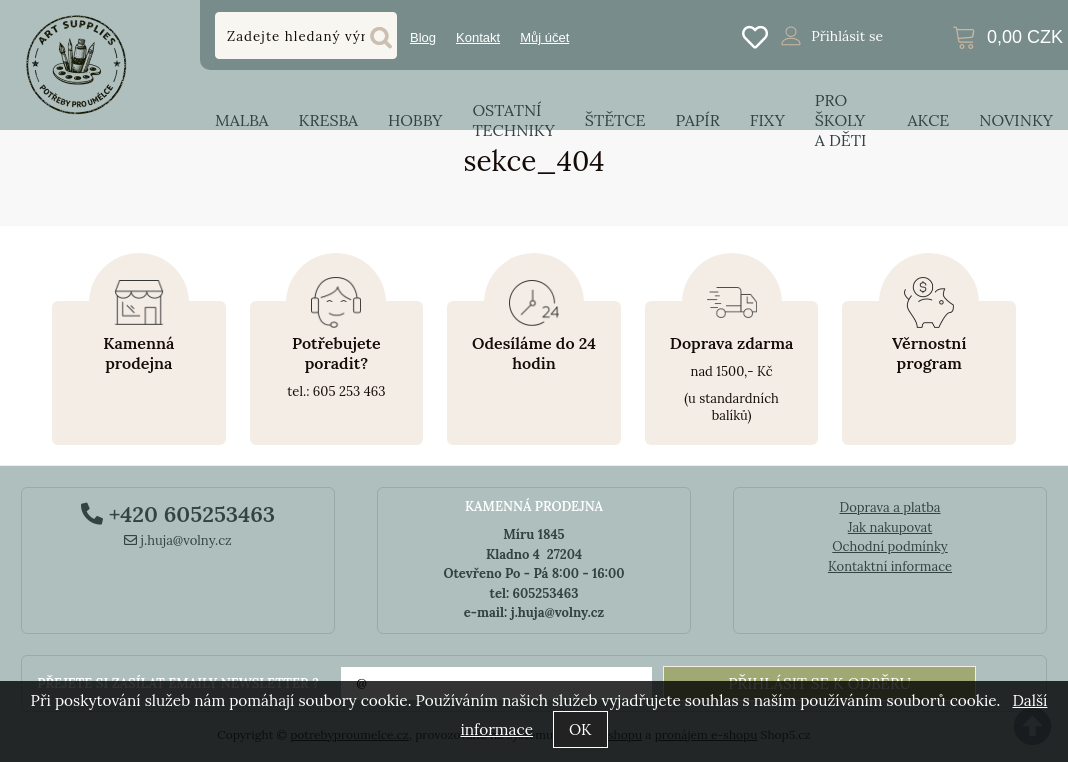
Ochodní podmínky (889, 546)
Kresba (328, 120)
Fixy (767, 120)
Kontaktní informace (890, 566)
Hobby (415, 120)
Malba (241, 120)
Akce (929, 120)
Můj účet (544, 37)
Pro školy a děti (841, 120)
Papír (698, 120)
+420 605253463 (178, 514)
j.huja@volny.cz (178, 540)
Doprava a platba (889, 507)
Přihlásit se (847, 36)
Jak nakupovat (890, 527)
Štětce (615, 120)
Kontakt (478, 37)
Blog (423, 37)
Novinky (1016, 120)
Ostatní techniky (513, 120)
